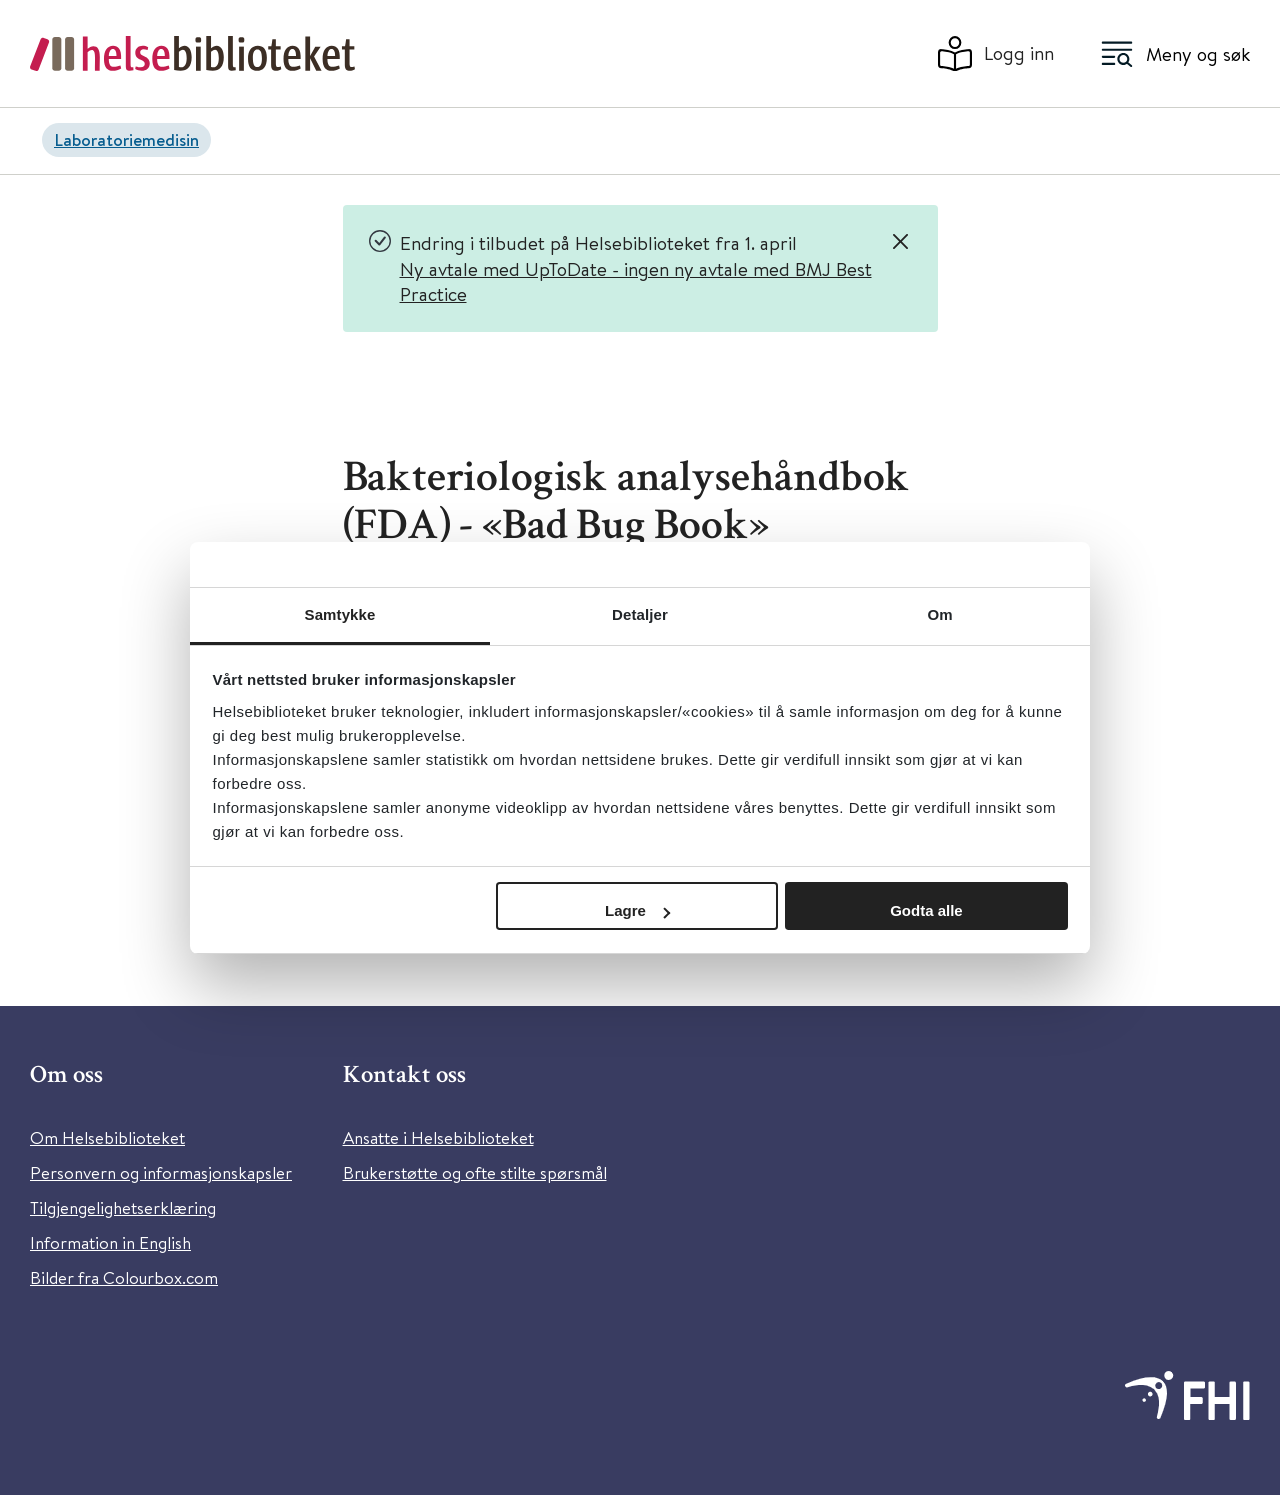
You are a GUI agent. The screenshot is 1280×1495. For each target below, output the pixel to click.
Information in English (110, 1242)
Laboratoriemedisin (126, 139)
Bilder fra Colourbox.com (124, 1277)
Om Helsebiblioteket (107, 1137)
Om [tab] (939, 614)
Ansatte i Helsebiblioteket (438, 1137)
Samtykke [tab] (340, 614)
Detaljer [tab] (640, 614)
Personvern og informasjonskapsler (161, 1172)
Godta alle (926, 910)
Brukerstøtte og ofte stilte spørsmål (475, 1172)
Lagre (637, 910)
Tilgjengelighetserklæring (123, 1207)
